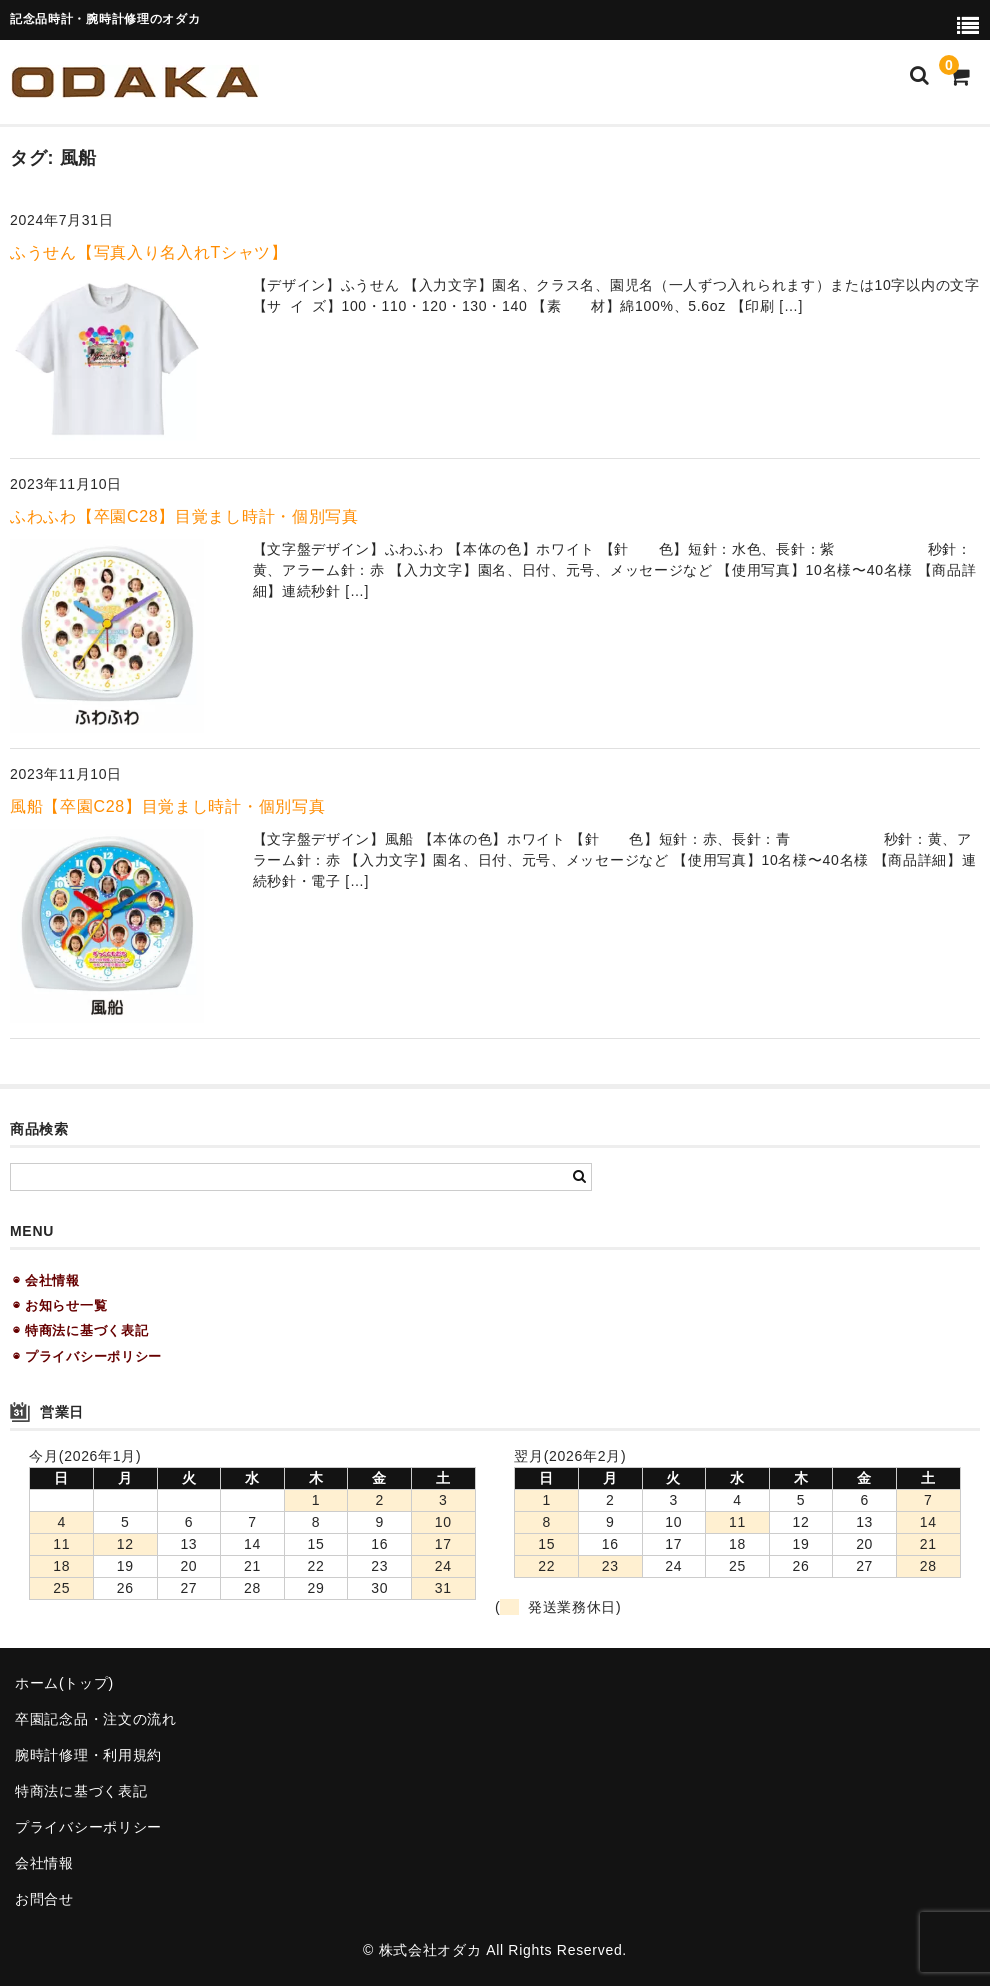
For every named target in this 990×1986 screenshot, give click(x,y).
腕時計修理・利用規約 (88, 1755)
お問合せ (44, 1899)
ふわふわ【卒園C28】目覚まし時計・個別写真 (184, 516)
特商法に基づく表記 (81, 1791)
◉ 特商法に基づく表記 (80, 1330)
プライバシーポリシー (88, 1827)
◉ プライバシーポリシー (87, 1356)
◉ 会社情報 (46, 1280)
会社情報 (44, 1863)
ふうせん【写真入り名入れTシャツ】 (149, 252)
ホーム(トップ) (64, 1683)
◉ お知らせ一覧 (60, 1305)
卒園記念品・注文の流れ (96, 1719)
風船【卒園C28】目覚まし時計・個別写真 (167, 806)
